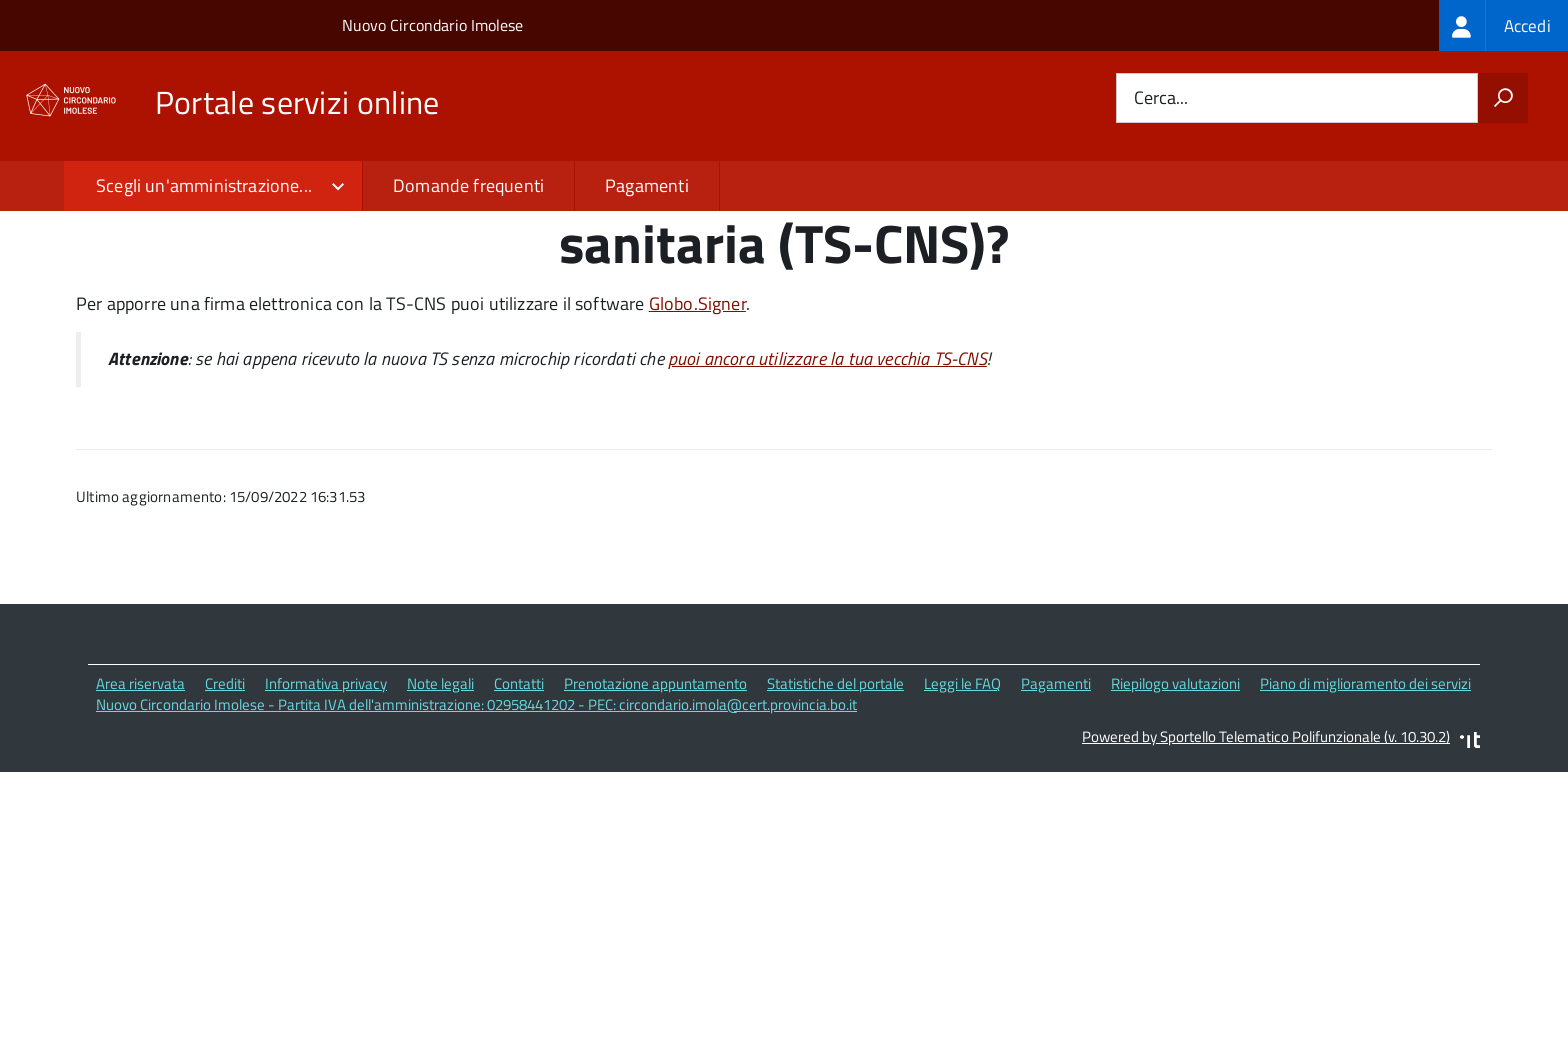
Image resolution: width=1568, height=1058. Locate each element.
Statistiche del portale (835, 814)
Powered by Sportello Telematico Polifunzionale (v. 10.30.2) (1266, 867)
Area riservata (140, 814)
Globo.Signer (697, 434)
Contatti (519, 814)
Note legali (440, 814)
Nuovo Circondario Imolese (432, 25)
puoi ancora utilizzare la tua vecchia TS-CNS (827, 489)
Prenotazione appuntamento (655, 814)
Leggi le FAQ (962, 814)
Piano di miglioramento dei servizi (1365, 814)
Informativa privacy (326, 814)
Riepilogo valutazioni (1175, 814)
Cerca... (1161, 98)
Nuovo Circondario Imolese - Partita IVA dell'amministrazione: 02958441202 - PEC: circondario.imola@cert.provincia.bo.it (476, 835)
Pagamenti (647, 185)
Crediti (225, 814)
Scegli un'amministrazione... (204, 185)
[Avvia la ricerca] (1503, 98)
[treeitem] (1503, 25)
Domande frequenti (468, 185)
